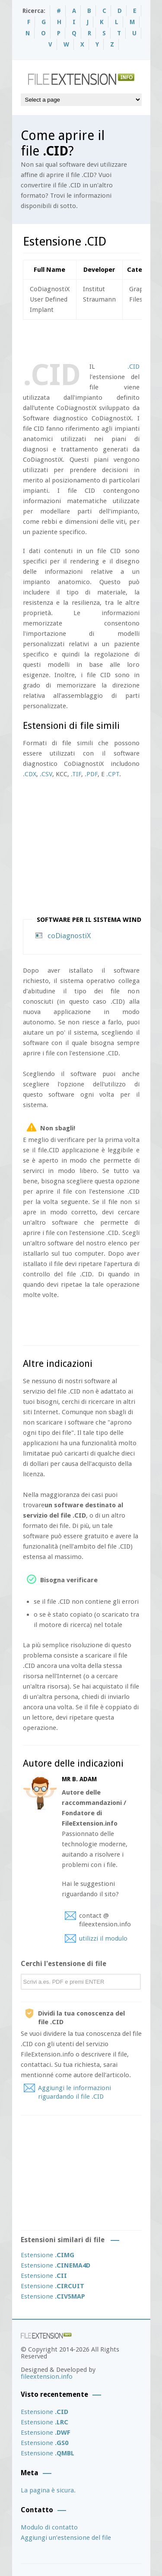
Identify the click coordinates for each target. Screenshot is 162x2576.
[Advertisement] (92, 339)
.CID (133, 366)
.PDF (91, 774)
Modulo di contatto (49, 2527)
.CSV (46, 774)
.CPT (112, 774)
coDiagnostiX (69, 935)
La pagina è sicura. (48, 2490)
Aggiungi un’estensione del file (66, 2538)
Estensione (47, 2255)
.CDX (29, 774)
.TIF (76, 774)
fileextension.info (47, 2376)
